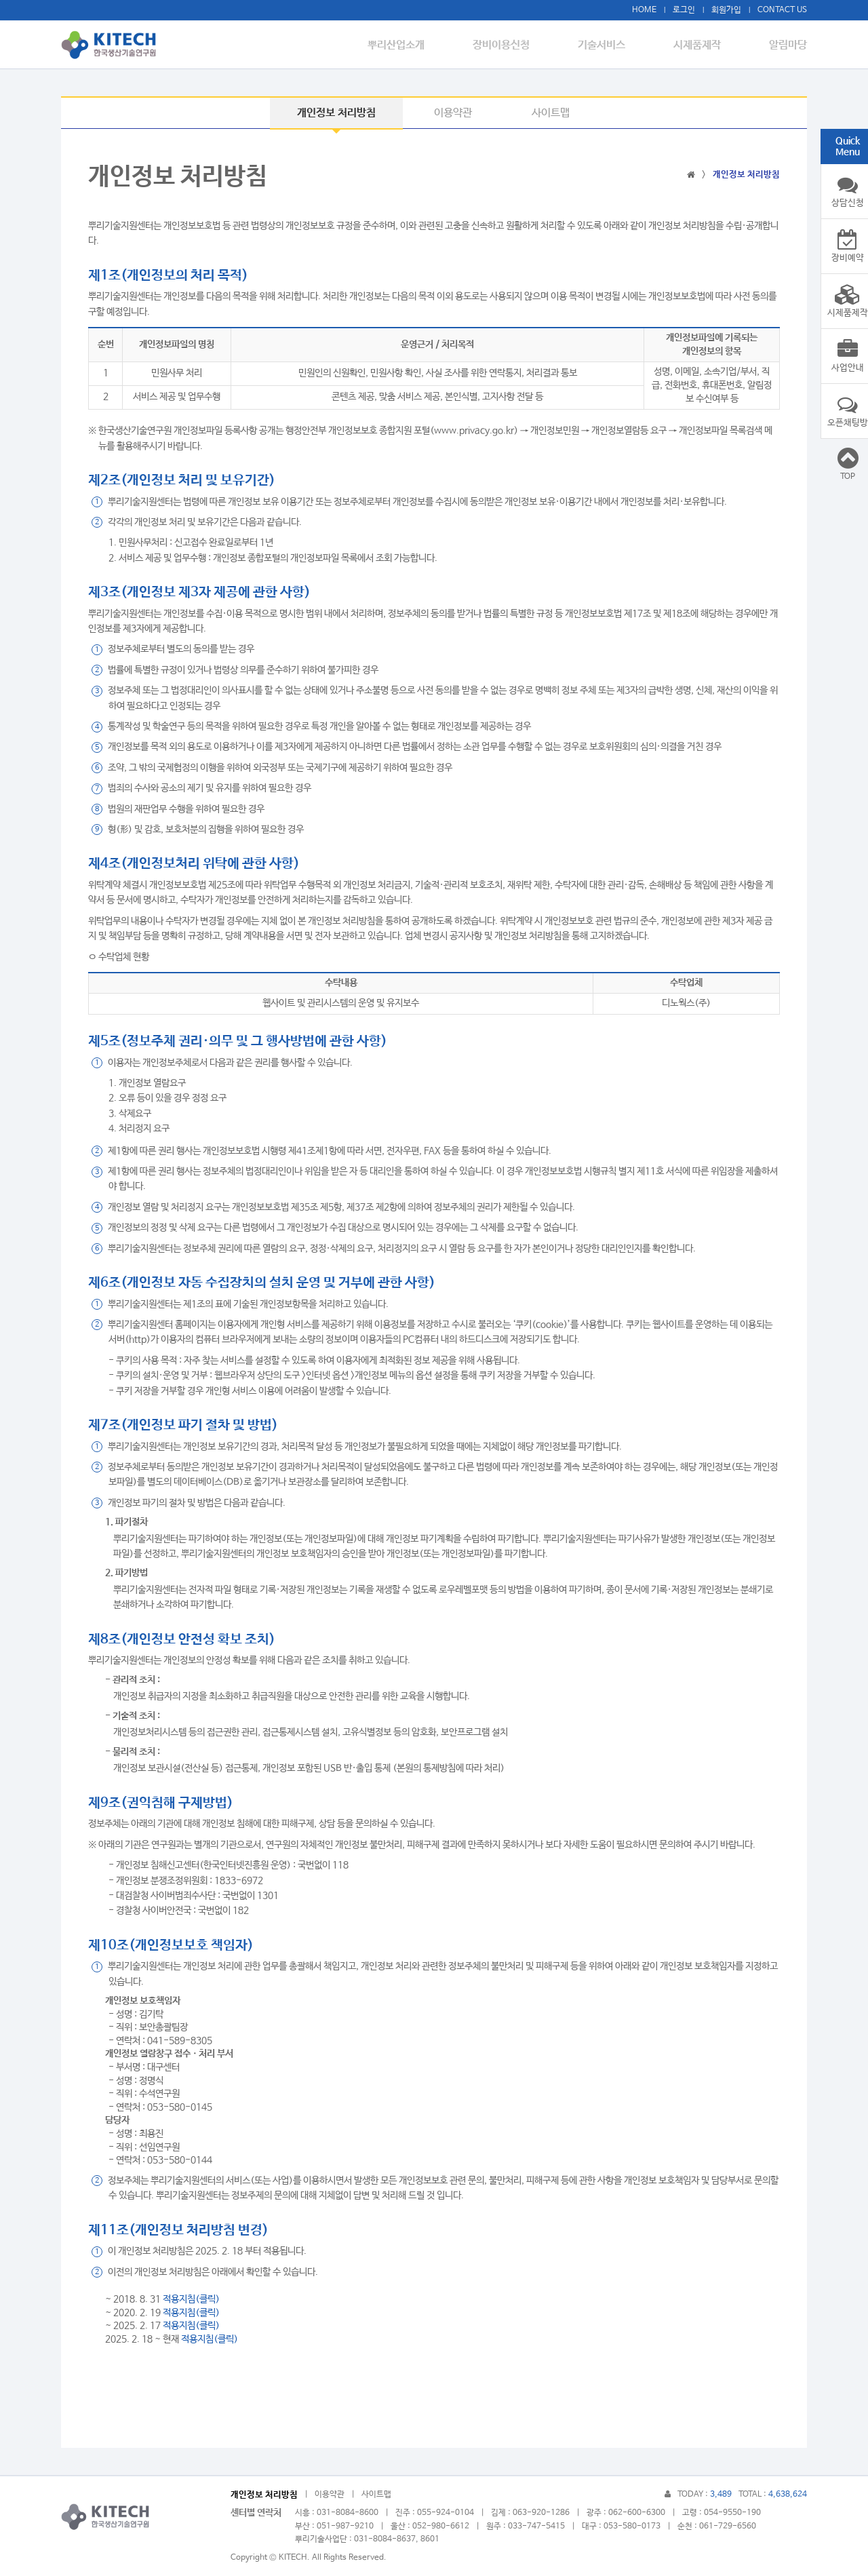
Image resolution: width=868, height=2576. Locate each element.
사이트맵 (551, 112)
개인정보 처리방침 (336, 112)
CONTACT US (782, 10)
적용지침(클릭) (191, 2299)
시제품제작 (700, 45)
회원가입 (726, 10)
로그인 (684, 10)
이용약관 (453, 112)
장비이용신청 (511, 45)
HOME (644, 10)
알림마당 (786, 45)
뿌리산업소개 (410, 45)
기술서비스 (608, 45)
